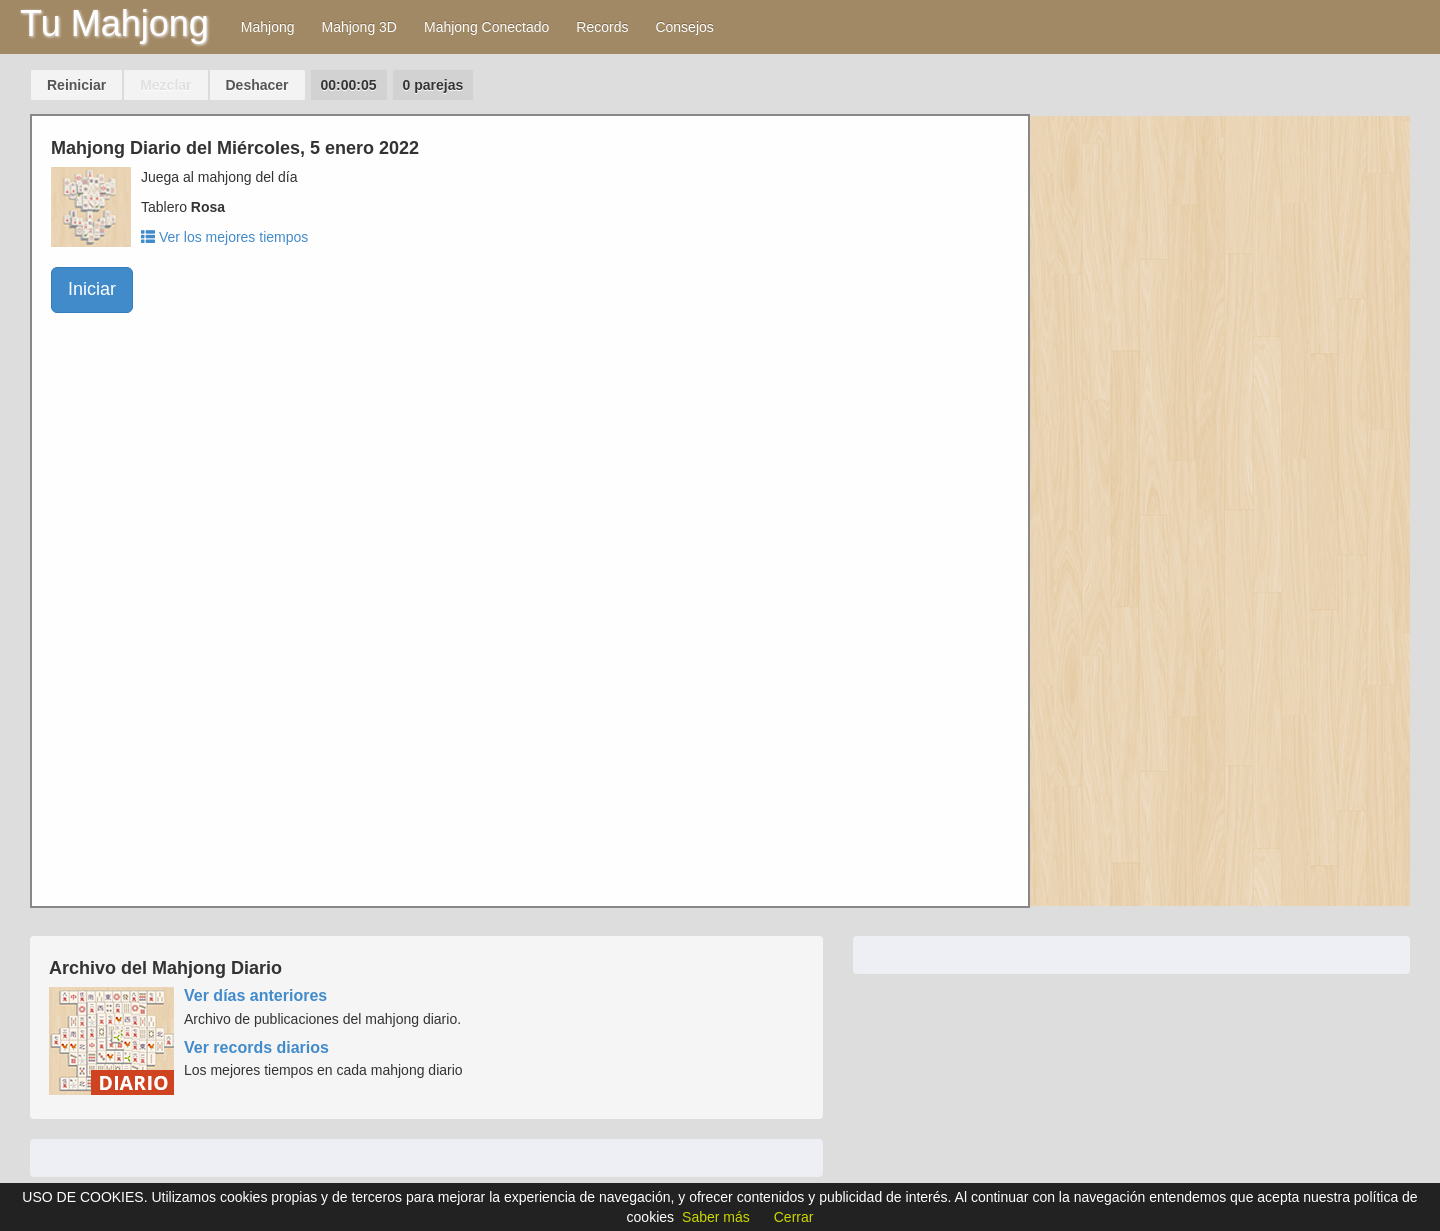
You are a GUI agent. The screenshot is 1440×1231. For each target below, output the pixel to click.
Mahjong (268, 27)
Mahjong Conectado (486, 27)
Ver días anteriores (255, 995)
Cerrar (794, 1217)
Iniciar (92, 289)
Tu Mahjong (114, 23)
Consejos (684, 27)
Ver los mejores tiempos (224, 237)
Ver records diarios (256, 1047)
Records (602, 27)
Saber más (716, 1217)
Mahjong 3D (359, 27)
